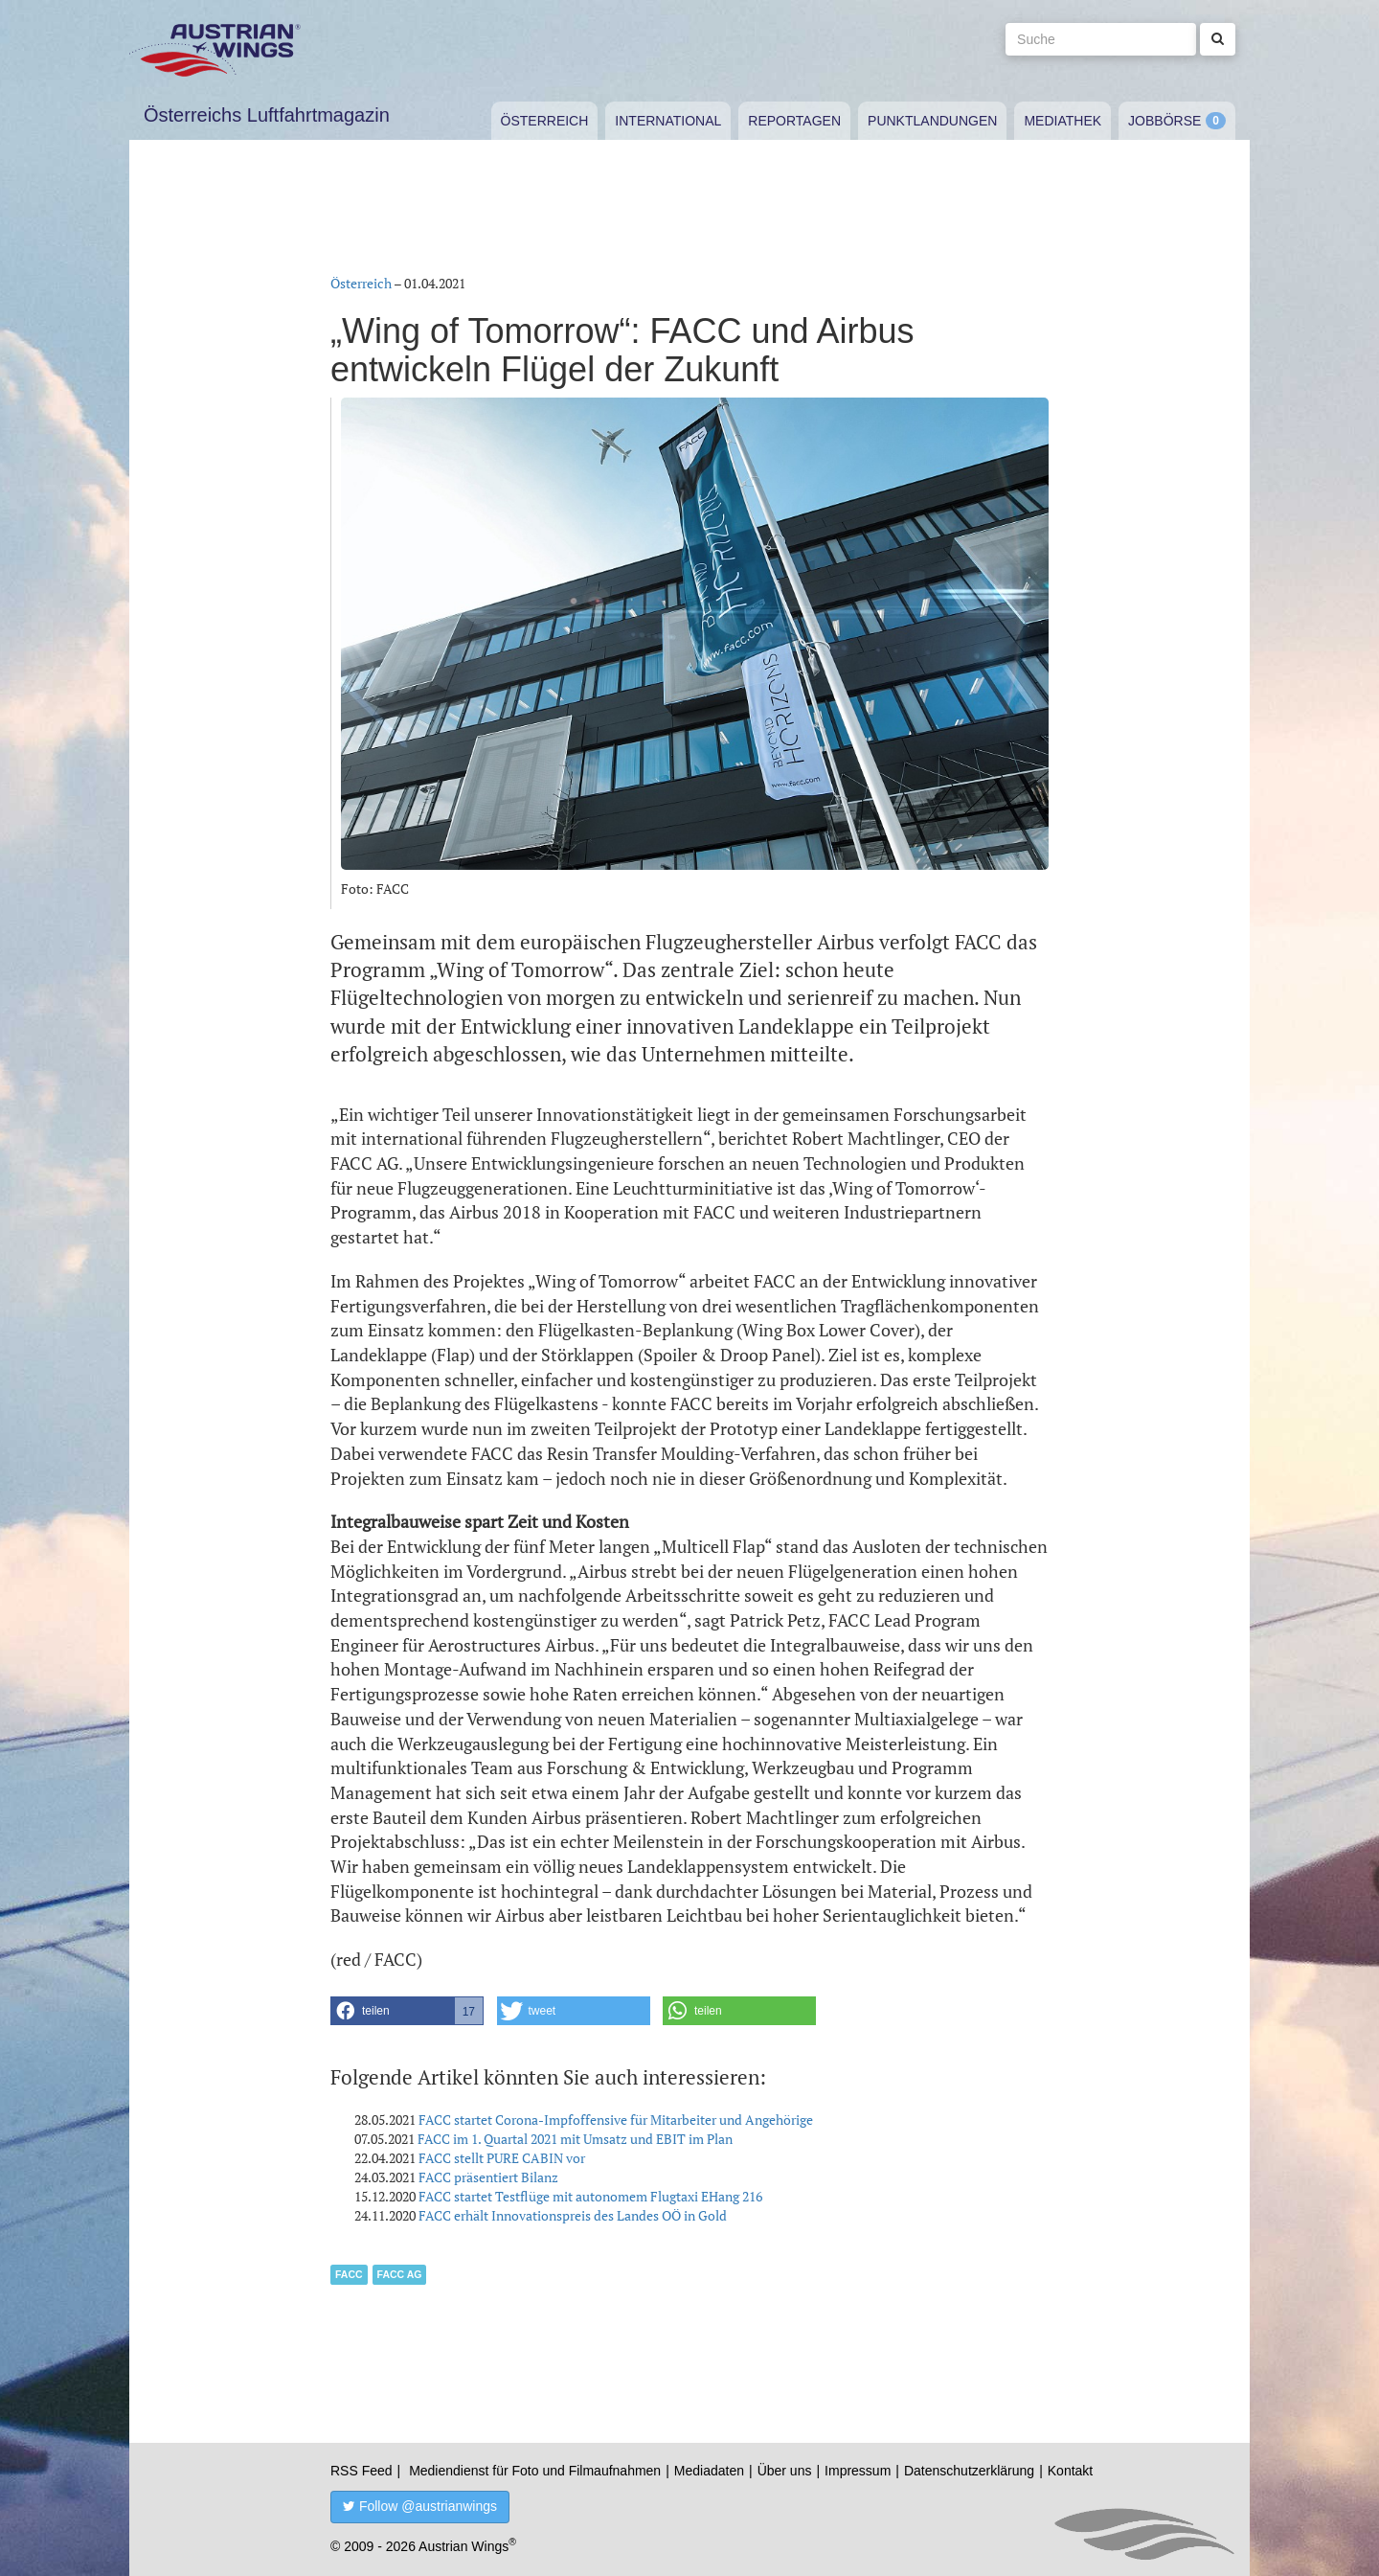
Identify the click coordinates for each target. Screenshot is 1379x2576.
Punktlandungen (932, 120)
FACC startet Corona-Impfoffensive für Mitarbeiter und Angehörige (615, 2119)
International (668, 120)
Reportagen (794, 120)
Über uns (784, 2470)
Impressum (858, 2470)
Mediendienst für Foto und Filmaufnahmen (535, 2470)
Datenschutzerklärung (969, 2470)
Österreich (545, 120)
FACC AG (399, 2274)
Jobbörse (1164, 120)
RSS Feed (361, 2470)
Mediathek (1062, 120)
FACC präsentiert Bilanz (488, 2177)
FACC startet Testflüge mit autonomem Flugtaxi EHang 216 (590, 2196)
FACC (349, 2274)
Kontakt (1070, 2470)
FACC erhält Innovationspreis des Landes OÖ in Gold (572, 2215)
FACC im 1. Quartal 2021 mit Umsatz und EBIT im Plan (575, 2139)
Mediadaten (709, 2470)
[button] (407, 2010)
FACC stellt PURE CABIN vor (501, 2158)
